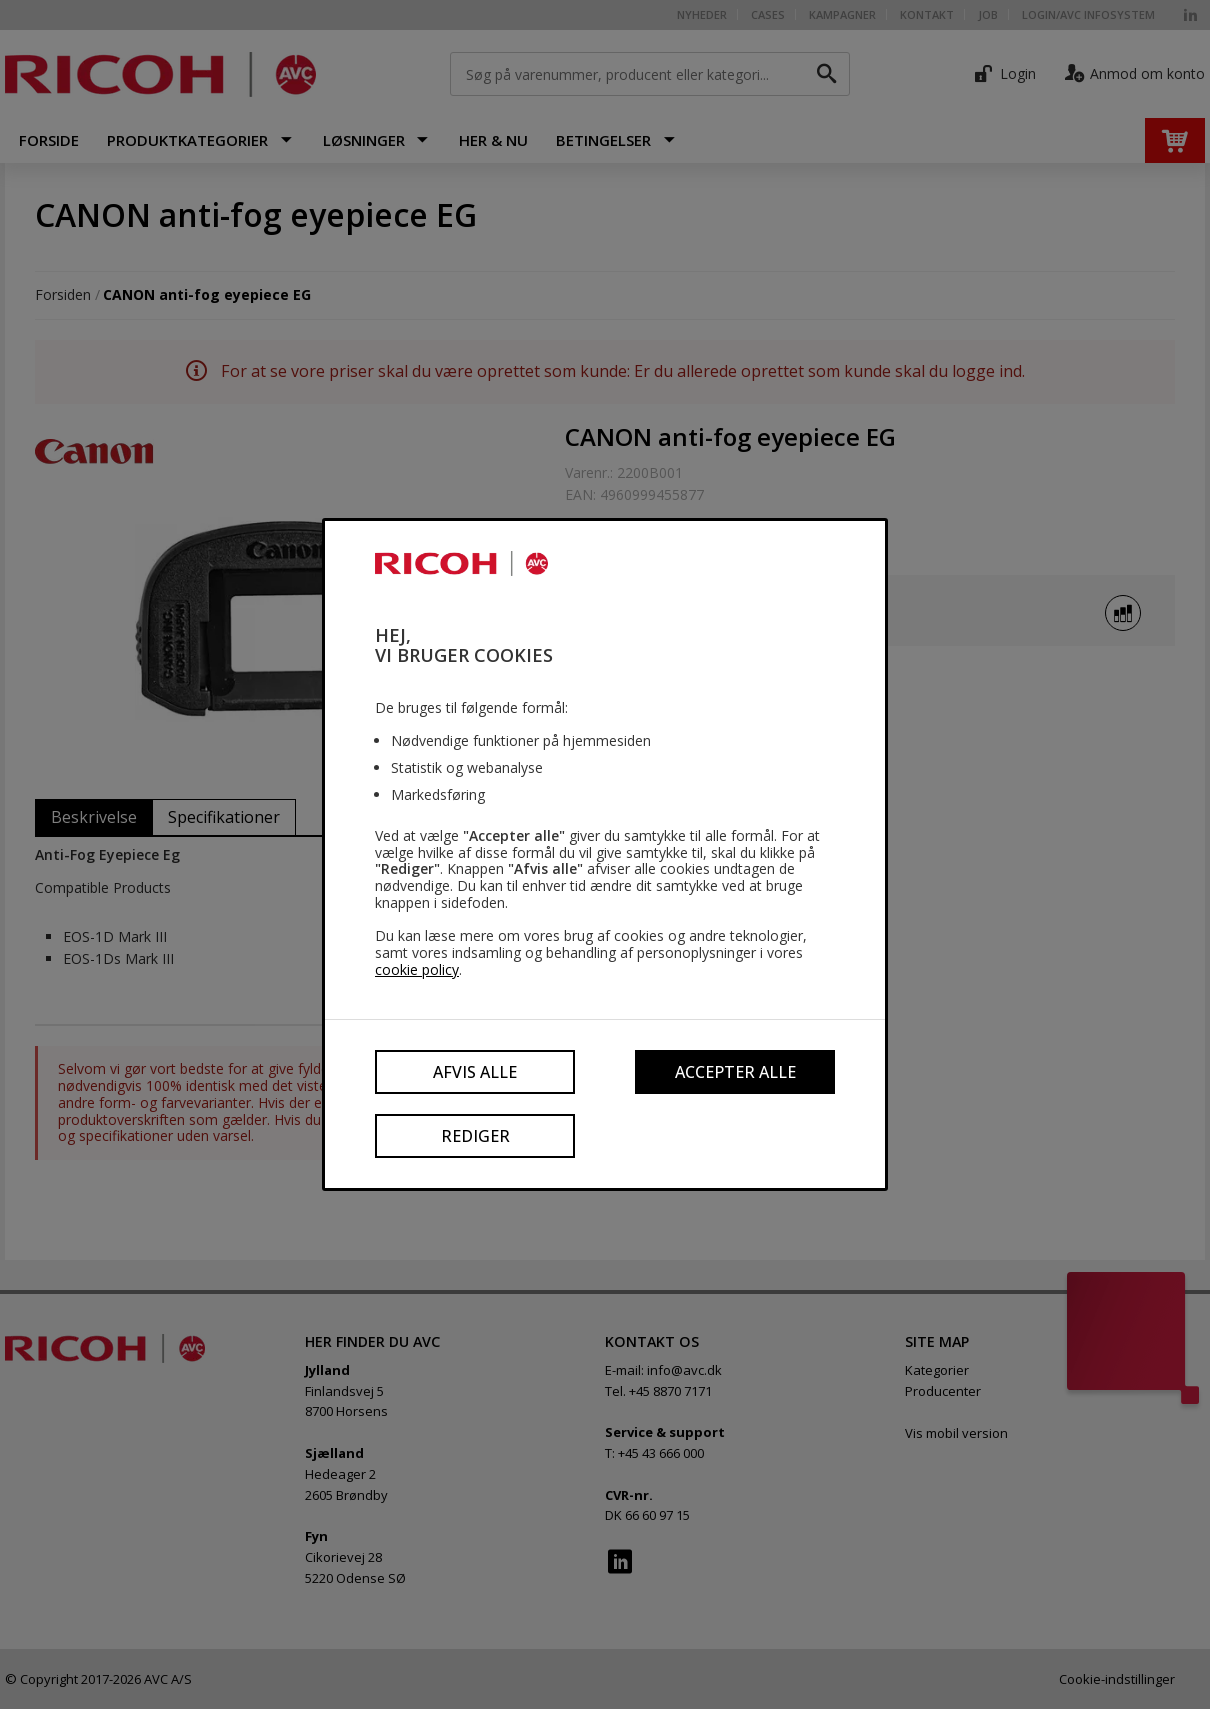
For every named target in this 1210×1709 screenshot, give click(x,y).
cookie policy (417, 970)
